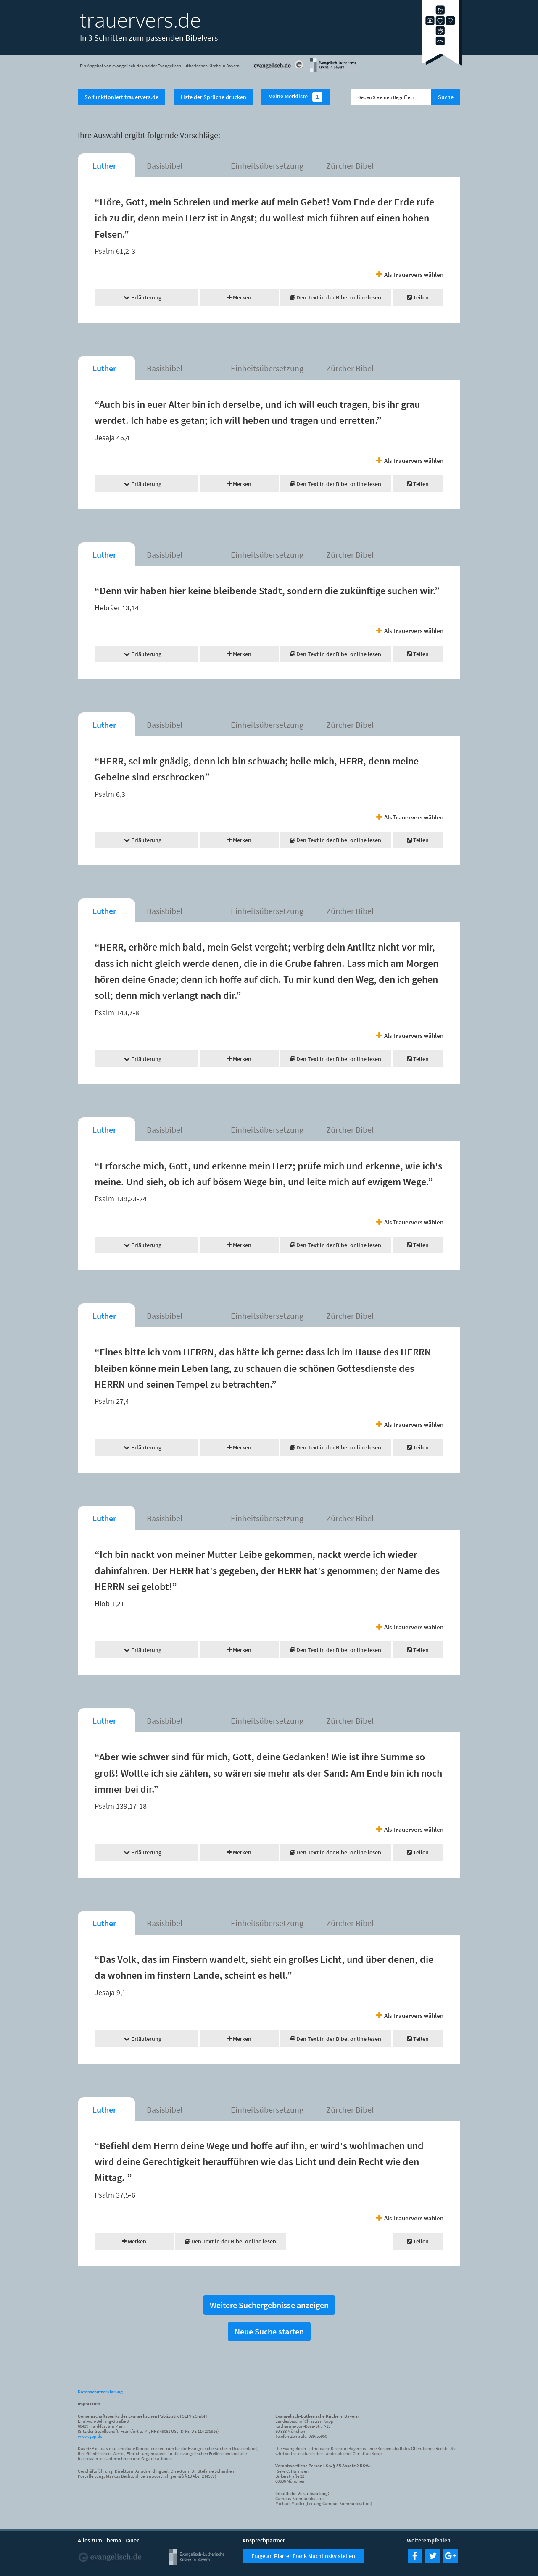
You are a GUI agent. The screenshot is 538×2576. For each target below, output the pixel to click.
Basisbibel (164, 165)
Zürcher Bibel (350, 165)
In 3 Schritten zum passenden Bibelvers (149, 37)
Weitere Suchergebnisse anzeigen (269, 2305)
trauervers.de (140, 20)
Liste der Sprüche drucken (213, 97)
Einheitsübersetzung (267, 165)
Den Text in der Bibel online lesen (335, 297)
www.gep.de (90, 2436)
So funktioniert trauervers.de (121, 97)
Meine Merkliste (295, 97)
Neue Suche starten (269, 2331)
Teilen (418, 297)
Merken (239, 297)
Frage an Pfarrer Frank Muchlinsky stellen (303, 2556)
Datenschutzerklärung (100, 2392)
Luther (104, 165)
